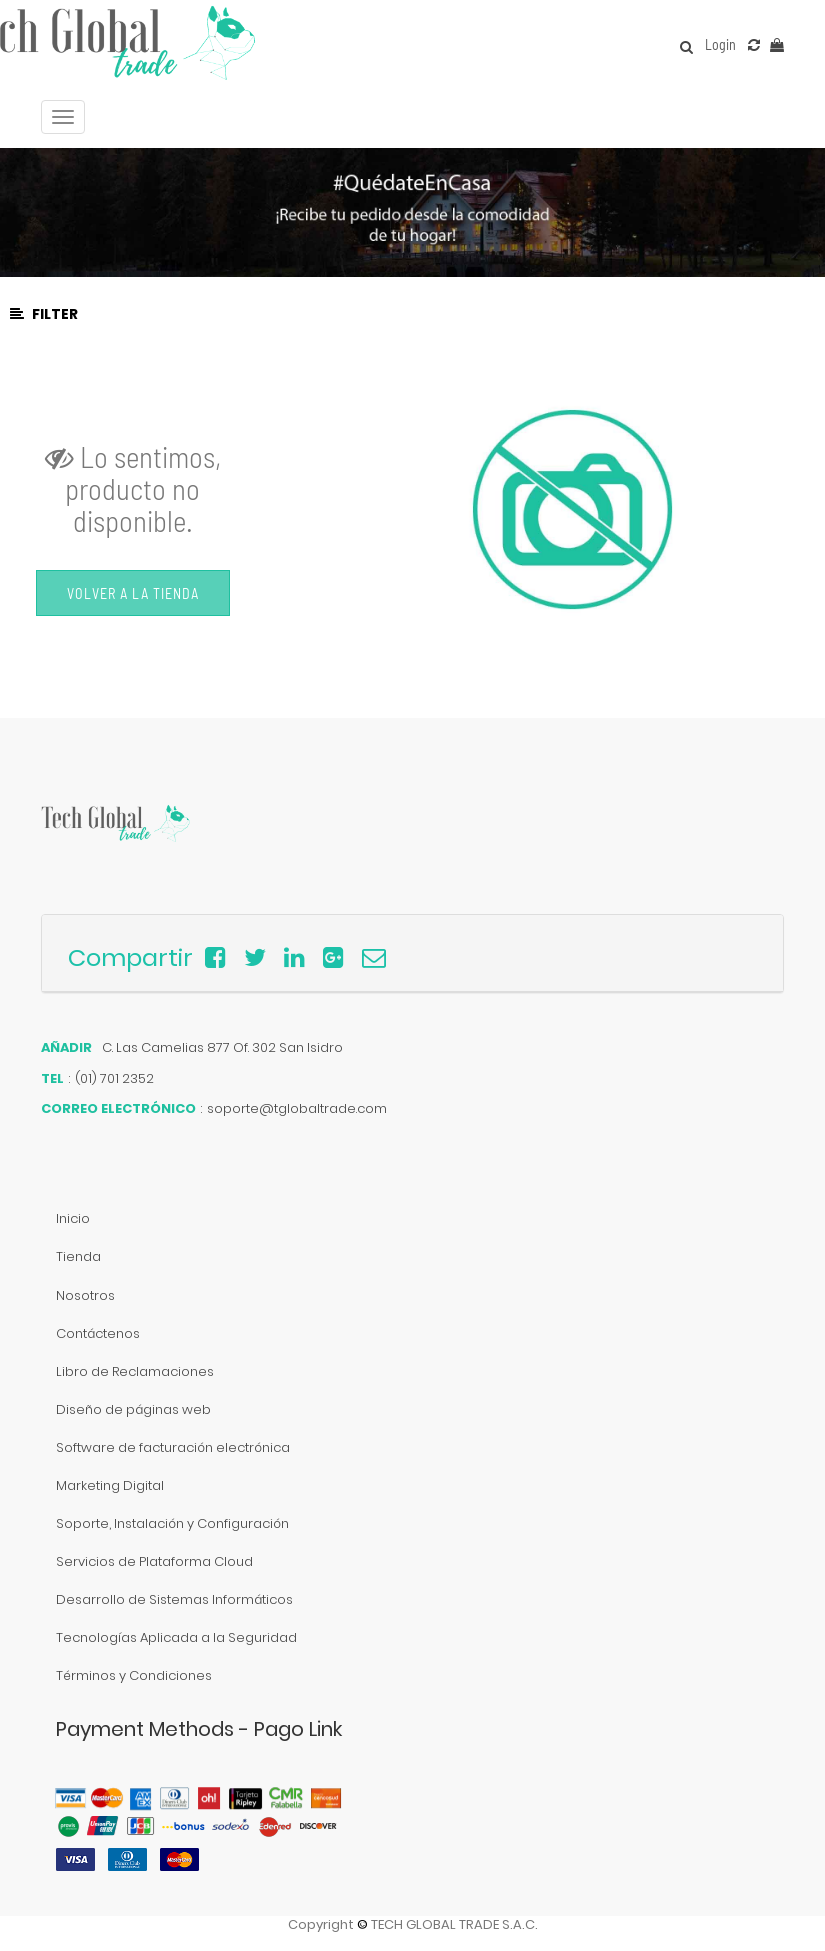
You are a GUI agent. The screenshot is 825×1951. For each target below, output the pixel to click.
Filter (44, 314)
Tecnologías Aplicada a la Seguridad (176, 1637)
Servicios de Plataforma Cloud (154, 1561)
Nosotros (85, 1295)
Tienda (78, 1256)
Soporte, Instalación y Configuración (172, 1523)
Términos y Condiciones (134, 1675)
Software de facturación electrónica (173, 1447)
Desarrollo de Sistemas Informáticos (174, 1599)
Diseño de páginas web (133, 1409)
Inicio (73, 1218)
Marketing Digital (110, 1485)
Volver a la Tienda (133, 593)
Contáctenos (98, 1333)
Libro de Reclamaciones (135, 1371)
